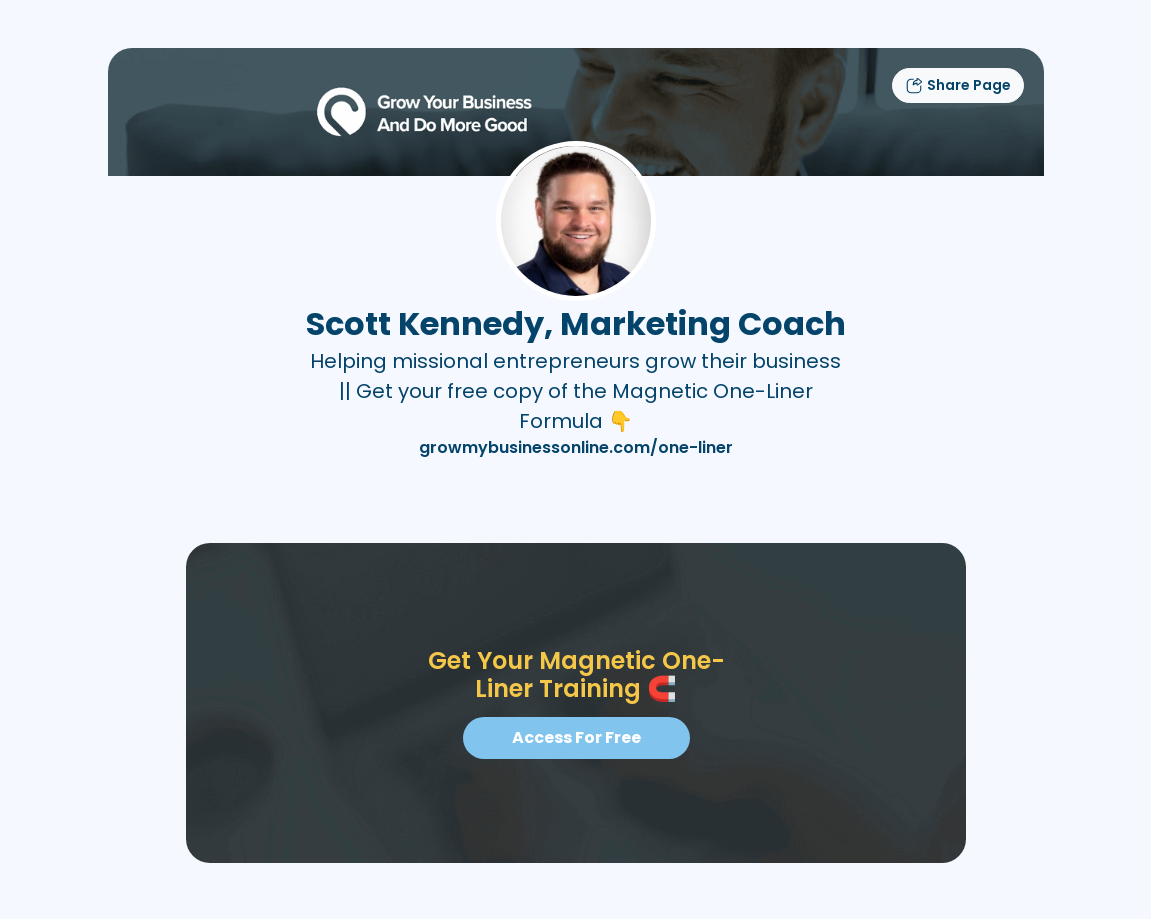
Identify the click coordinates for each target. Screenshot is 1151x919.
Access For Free (575, 737)
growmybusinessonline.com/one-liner (576, 447)
